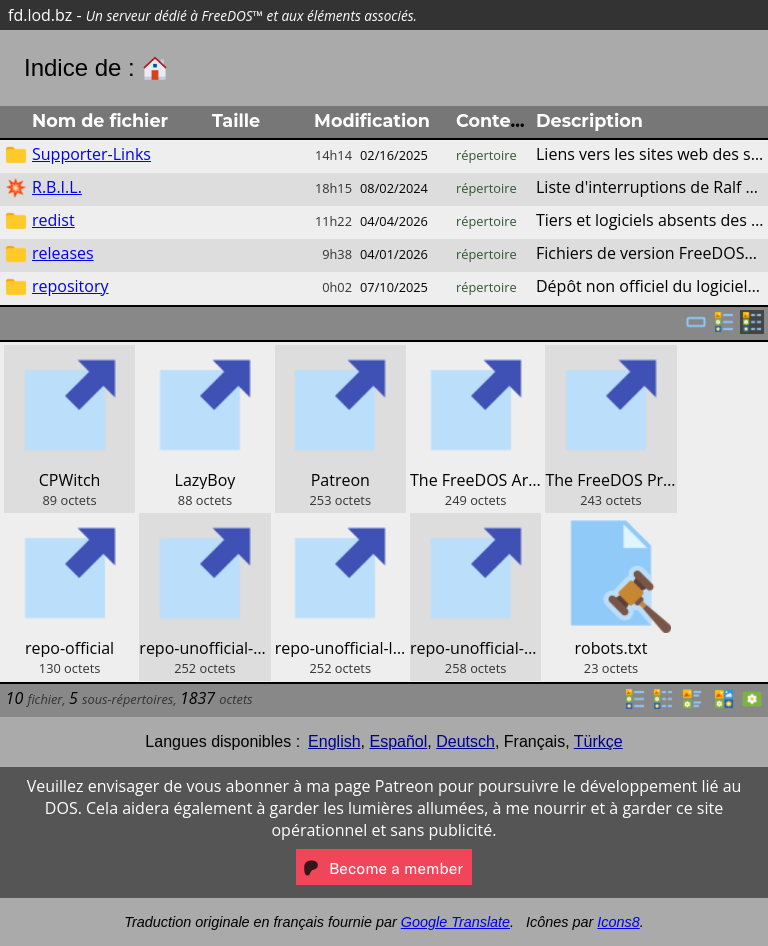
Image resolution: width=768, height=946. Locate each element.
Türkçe (598, 741)
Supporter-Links (91, 154)
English (334, 741)
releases (63, 253)
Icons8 (618, 922)
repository (70, 286)
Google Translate (455, 922)
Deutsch (465, 741)
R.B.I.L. (57, 187)
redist (53, 220)
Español (398, 741)
